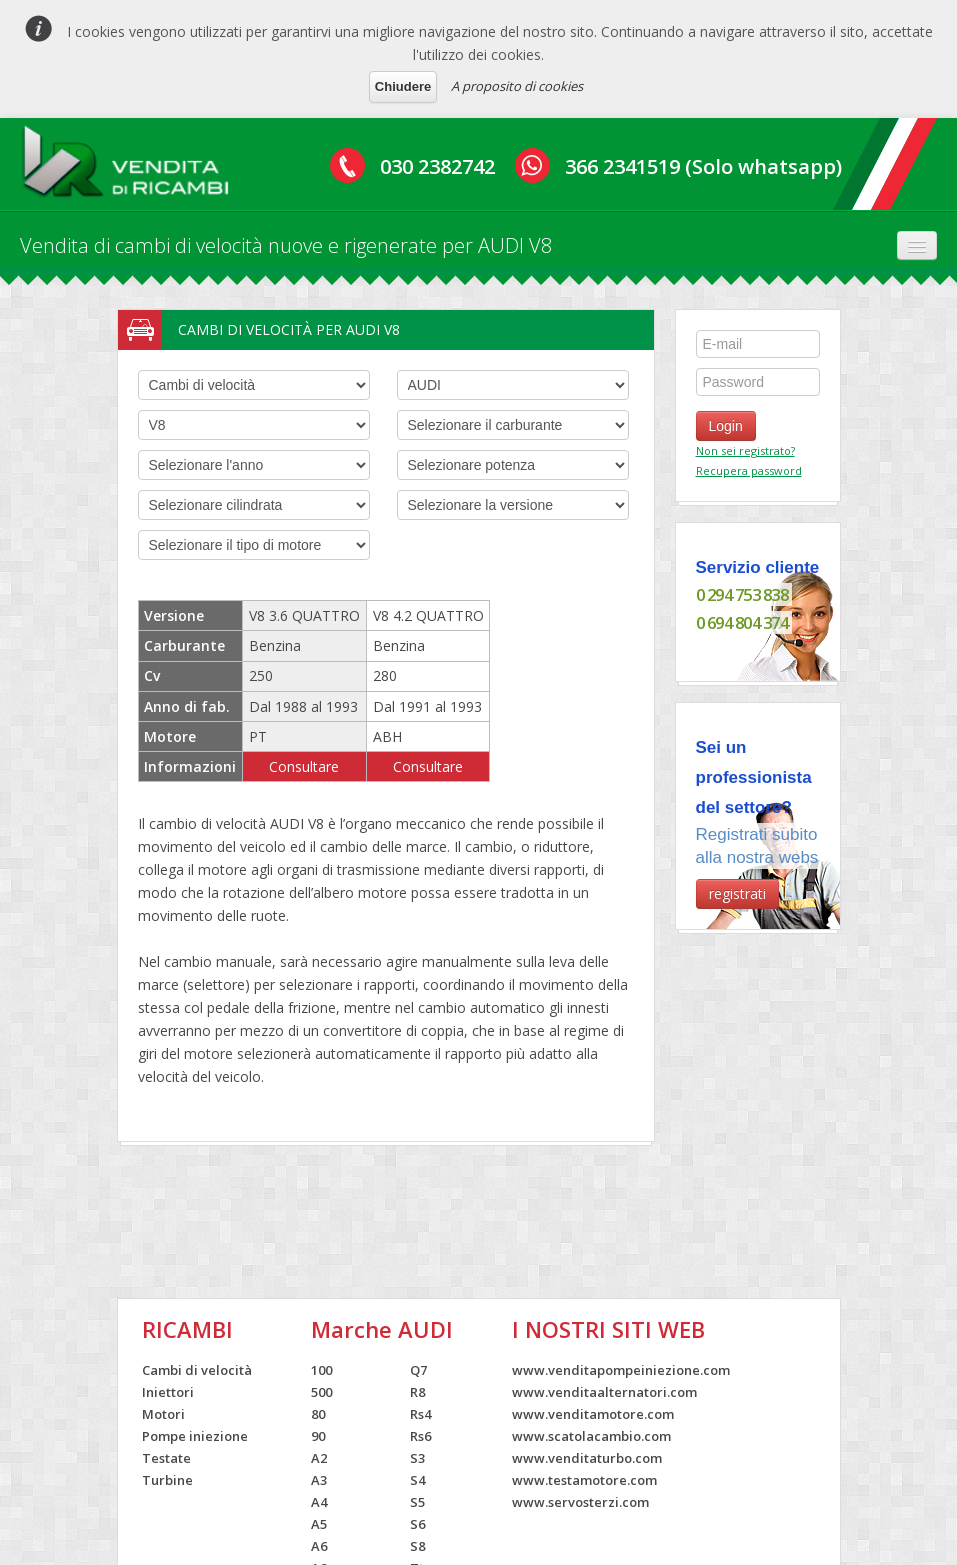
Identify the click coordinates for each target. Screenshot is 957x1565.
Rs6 (420, 1436)
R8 (417, 1392)
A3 (319, 1480)
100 (321, 1370)
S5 (417, 1502)
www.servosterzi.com (580, 1502)
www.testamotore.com (584, 1480)
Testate (166, 1458)
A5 (319, 1524)
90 (318, 1436)
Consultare (304, 766)
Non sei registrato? (745, 450)
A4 (319, 1502)
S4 (417, 1480)
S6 (417, 1524)
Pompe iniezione (195, 1436)
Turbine (167, 1480)
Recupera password (749, 470)
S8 (417, 1546)
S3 (417, 1458)
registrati (737, 893)
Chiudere (403, 86)
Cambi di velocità (197, 1370)
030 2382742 (437, 166)
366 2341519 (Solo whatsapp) (703, 166)
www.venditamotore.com (593, 1414)
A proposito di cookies (517, 86)
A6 (319, 1546)
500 (321, 1392)
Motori (163, 1414)
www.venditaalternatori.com (604, 1392)
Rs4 (420, 1414)
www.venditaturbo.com (587, 1458)
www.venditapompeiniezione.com (621, 1370)
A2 (319, 1458)
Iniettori (168, 1392)
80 (318, 1414)
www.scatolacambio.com (591, 1436)
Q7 (418, 1370)
